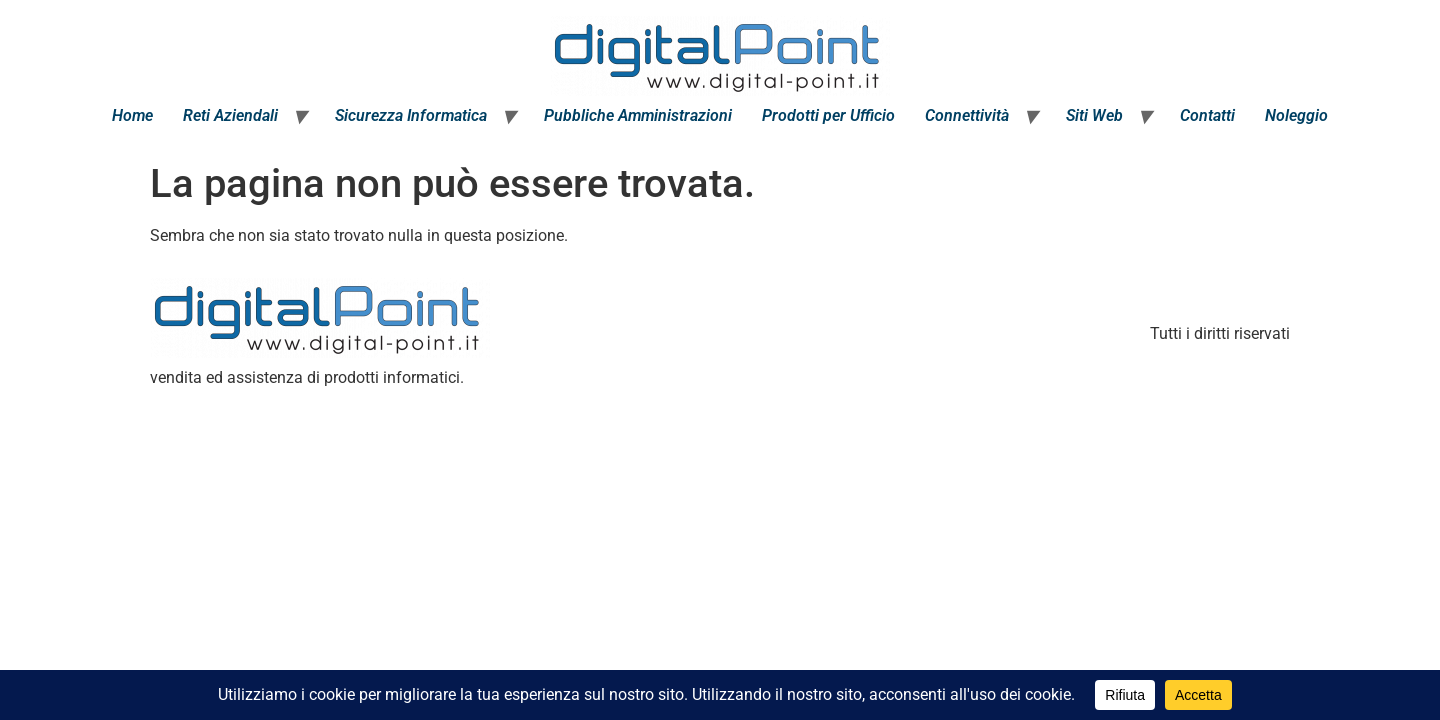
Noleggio (1296, 115)
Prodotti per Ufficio (828, 115)
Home (132, 115)
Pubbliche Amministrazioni (638, 115)
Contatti (1207, 115)
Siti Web (1094, 115)
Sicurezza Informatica (411, 115)
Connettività (967, 115)
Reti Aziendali (230, 115)
